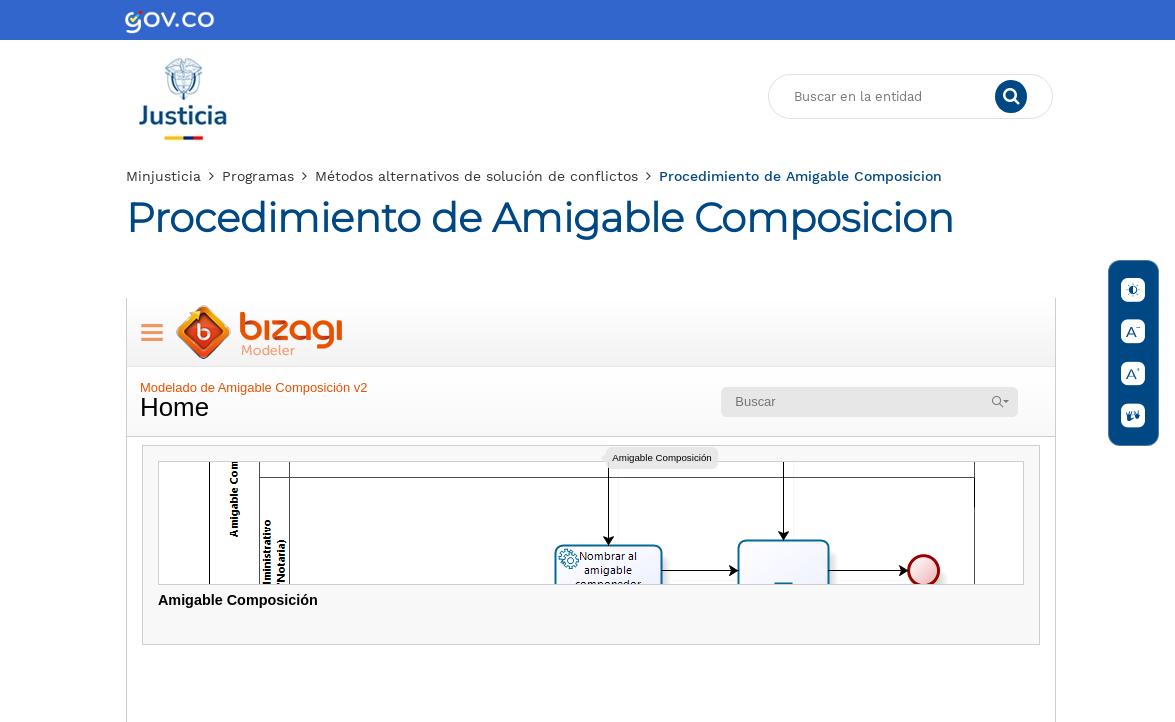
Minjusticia (163, 176)
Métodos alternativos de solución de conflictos (476, 176)
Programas (258, 176)
